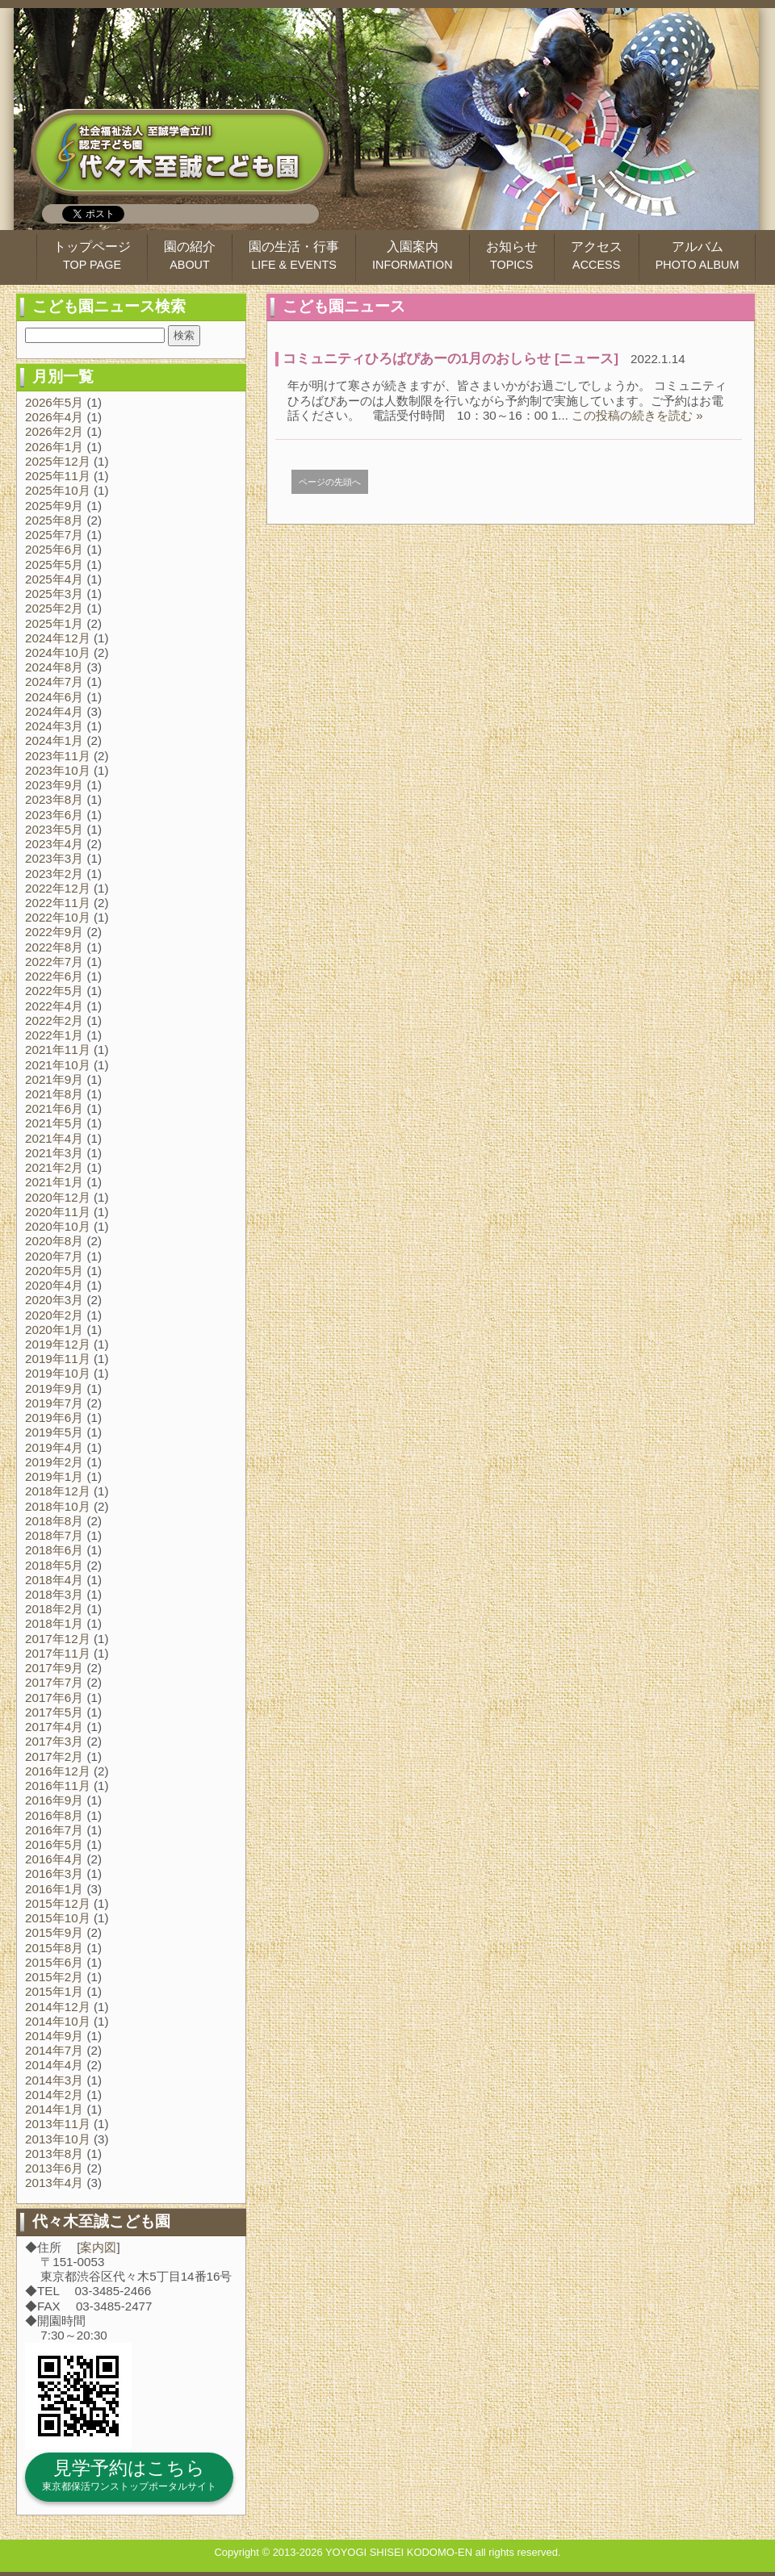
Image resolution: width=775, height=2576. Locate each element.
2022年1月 (54, 1035)
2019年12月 (57, 1344)
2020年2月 (54, 1315)
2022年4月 (54, 1006)
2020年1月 (54, 1329)
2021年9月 (54, 1079)
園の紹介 (190, 255)
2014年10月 (57, 2021)
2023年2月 (54, 873)
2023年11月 (57, 756)
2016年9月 (54, 1800)
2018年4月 (54, 1580)
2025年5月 (54, 564)
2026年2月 (54, 431)
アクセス (596, 255)
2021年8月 (54, 1094)
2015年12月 (57, 1903)
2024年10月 (57, 652)
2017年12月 (57, 1639)
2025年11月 (57, 476)
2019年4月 (54, 1447)
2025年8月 (54, 520)
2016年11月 (57, 1785)
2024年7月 (54, 681)
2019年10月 (57, 1373)
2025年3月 (54, 593)
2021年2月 (54, 1167)
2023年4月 (54, 844)
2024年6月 (54, 697)
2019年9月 (54, 1388)
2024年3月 (54, 726)
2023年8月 (54, 799)
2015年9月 (54, 1932)
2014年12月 (57, 2007)
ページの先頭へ (330, 482)
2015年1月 (54, 1991)
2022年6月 (54, 976)
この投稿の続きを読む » (637, 415)
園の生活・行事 (294, 255)
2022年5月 (54, 990)
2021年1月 (54, 1182)
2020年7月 (54, 1256)
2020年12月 (57, 1197)
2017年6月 (54, 1697)
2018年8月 (54, 1521)
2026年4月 (54, 417)
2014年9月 (54, 2036)
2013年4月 (54, 2182)
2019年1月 (54, 1476)
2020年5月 (54, 1271)
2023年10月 (57, 770)
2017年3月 (54, 1741)
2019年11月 (57, 1358)
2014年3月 (54, 2080)
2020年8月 (54, 1241)
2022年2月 (54, 1020)
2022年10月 (57, 917)
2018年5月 (54, 1565)
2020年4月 (54, 1285)
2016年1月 (54, 1889)
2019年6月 (54, 1417)
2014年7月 (54, 2050)
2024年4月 (54, 711)
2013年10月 (57, 2139)
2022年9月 (54, 932)
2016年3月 (54, 1873)
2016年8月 (54, 1815)
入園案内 (412, 255)
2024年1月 (54, 740)
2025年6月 (54, 549)
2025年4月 (54, 579)
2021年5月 (54, 1123)
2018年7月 (54, 1535)
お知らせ (512, 255)
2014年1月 (54, 2109)
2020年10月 (57, 1226)
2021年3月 (54, 1153)
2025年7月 (54, 535)
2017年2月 (54, 1756)
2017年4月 (54, 1726)
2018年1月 (54, 1623)
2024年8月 (54, 667)
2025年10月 (57, 490)
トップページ (92, 255)
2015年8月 (54, 1948)
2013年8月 (54, 2153)
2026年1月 (54, 447)
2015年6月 (54, 1962)
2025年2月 (54, 608)
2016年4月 (54, 1859)
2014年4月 (54, 2065)
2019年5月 (54, 1432)
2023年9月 (54, 785)
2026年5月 (54, 402)
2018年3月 (54, 1594)
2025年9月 (54, 505)
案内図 (98, 2247)
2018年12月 (57, 1491)
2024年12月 (57, 638)
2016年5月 (54, 1844)
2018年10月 (57, 1506)
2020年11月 (57, 1212)
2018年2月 (54, 1609)
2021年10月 (57, 1065)
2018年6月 (54, 1550)
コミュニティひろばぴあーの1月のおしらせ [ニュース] (450, 358)
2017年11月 (57, 1653)
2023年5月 (54, 829)
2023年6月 (54, 815)
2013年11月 (57, 2124)
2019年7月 (54, 1403)
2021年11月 (57, 1049)
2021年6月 (54, 1108)
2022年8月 (54, 947)
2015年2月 (54, 1977)
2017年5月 (54, 1712)
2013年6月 (54, 2168)
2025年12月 (57, 461)
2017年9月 (54, 1668)
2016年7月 (54, 1830)
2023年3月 (54, 858)
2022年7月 (54, 961)
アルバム (697, 255)
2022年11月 (57, 903)
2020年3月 (54, 1300)
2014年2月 (54, 2094)
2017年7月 (54, 1682)
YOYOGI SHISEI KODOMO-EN (398, 2552)
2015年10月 (57, 1918)
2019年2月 (54, 1462)
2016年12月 (57, 1771)
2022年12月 (57, 888)
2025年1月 (54, 623)
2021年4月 (54, 1138)
